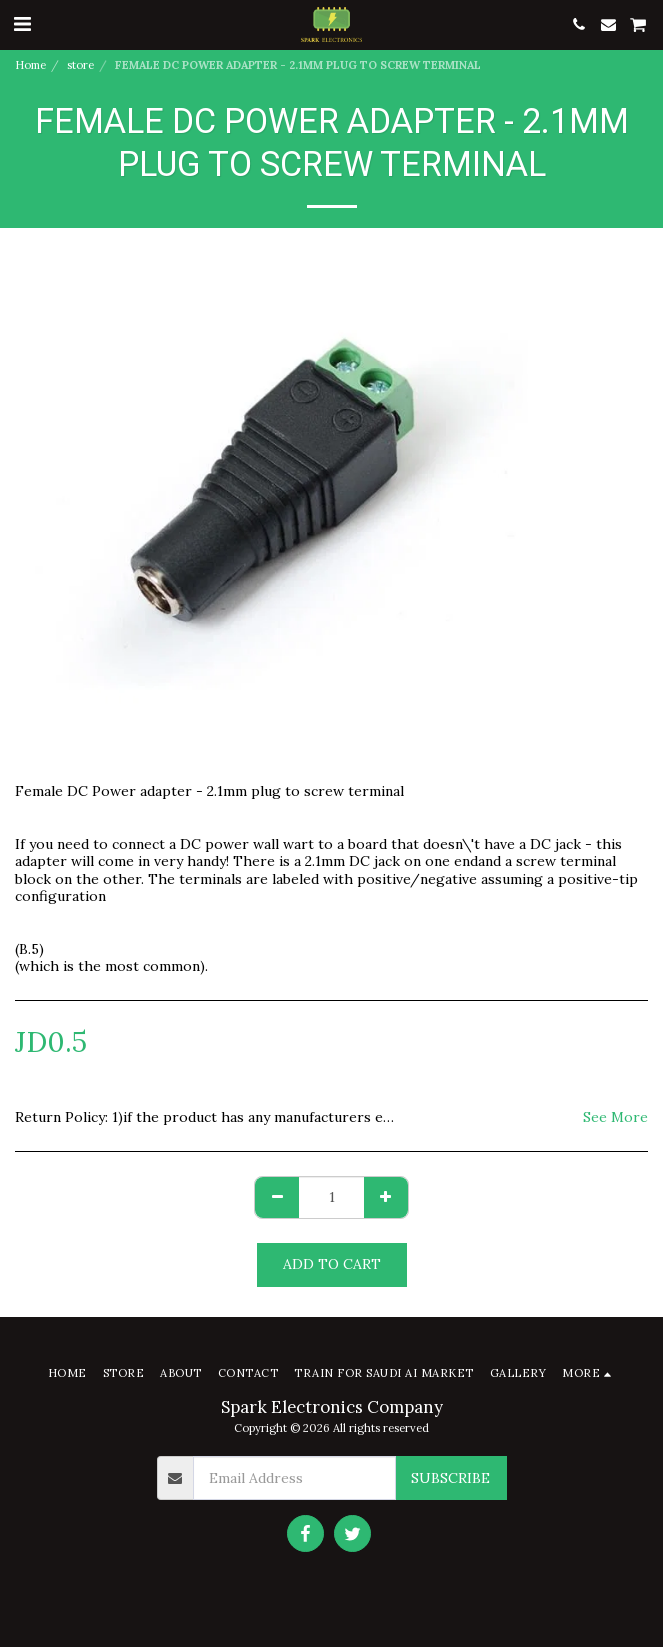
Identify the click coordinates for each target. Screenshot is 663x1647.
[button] (22, 23)
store (80, 65)
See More (615, 1117)
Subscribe (450, 1478)
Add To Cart (332, 1264)
